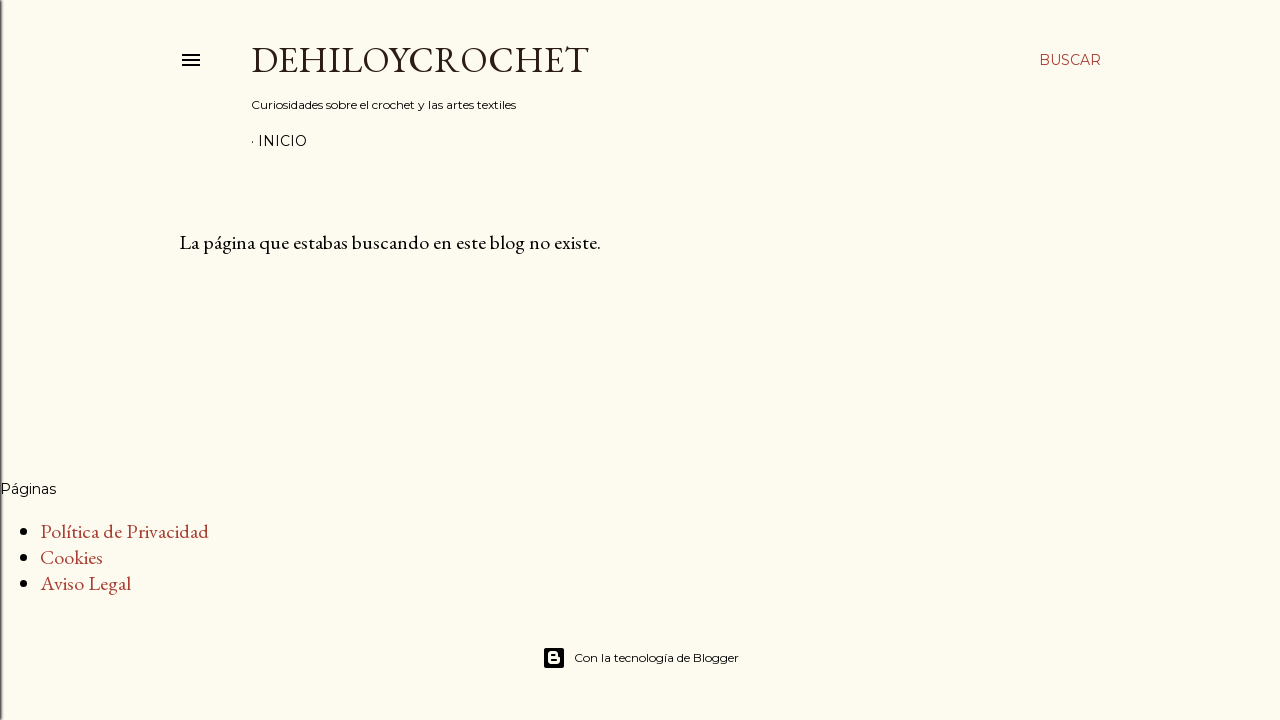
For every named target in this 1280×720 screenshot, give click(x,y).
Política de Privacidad (124, 531)
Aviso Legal (85, 583)
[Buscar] (1070, 60)
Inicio (282, 141)
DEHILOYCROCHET (420, 59)
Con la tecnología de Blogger (640, 658)
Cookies (71, 557)
